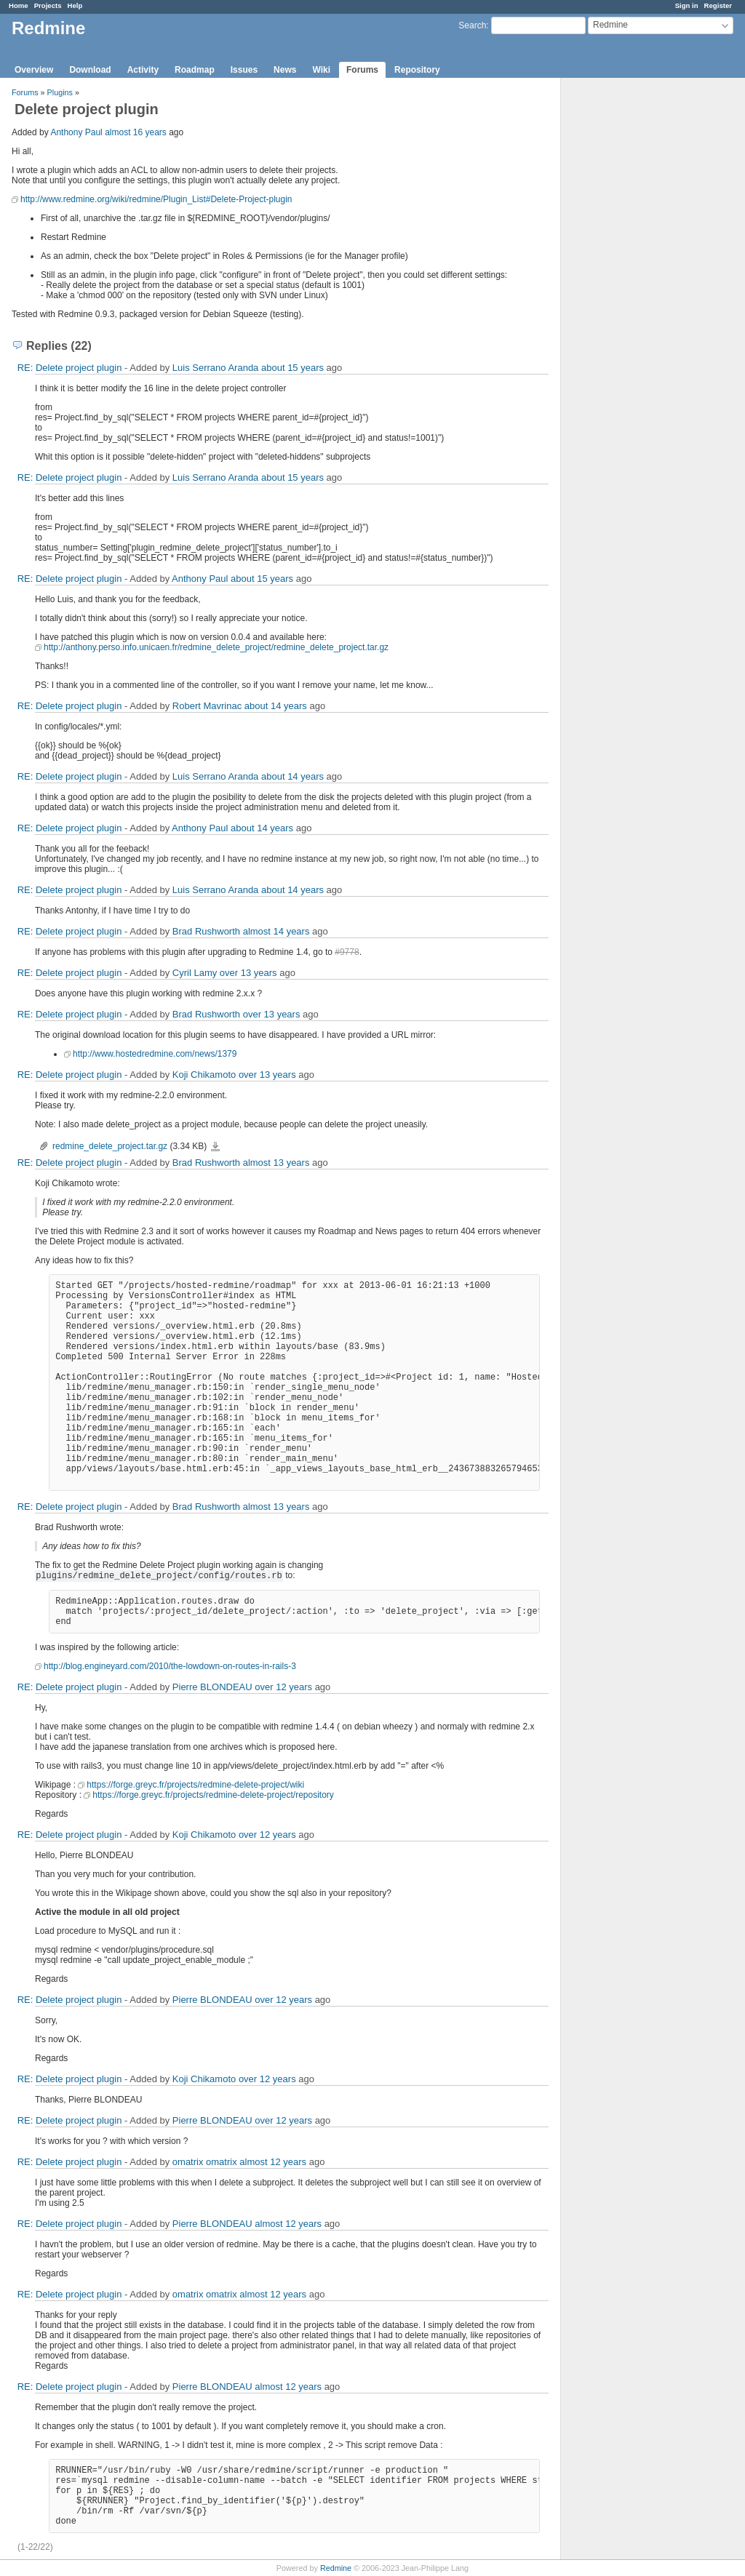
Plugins (60, 92)
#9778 (347, 952)
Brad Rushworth (206, 931)
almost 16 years (136, 132)
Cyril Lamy (194, 972)
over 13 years (248, 972)
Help (75, 5)
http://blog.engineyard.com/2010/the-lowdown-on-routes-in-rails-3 (170, 1666)
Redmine (335, 2568)
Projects (48, 5)
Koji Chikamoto (204, 1074)
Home (18, 5)
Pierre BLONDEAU (212, 1686)
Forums (362, 70)
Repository (417, 70)
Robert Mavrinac (207, 705)
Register (718, 5)
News (285, 70)
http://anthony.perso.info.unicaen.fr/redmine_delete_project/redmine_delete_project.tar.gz (216, 647)
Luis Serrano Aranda (215, 367)
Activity (143, 70)
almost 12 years (272, 2161)
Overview (34, 70)
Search (472, 25)
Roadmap (195, 70)
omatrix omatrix (204, 2161)
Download (90, 70)
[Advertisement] (633, 306)
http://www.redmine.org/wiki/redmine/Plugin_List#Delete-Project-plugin (156, 199)
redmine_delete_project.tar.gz (109, 1146)
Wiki (321, 70)
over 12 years (283, 1686)
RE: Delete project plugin (69, 367)
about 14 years (275, 705)
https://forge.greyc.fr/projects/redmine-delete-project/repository (212, 1795)
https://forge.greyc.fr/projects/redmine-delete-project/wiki (195, 1785)
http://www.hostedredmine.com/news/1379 (154, 1054)
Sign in (686, 5)
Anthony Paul (76, 132)
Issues (244, 70)
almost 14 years (276, 931)
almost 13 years (276, 1162)
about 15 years (292, 367)
